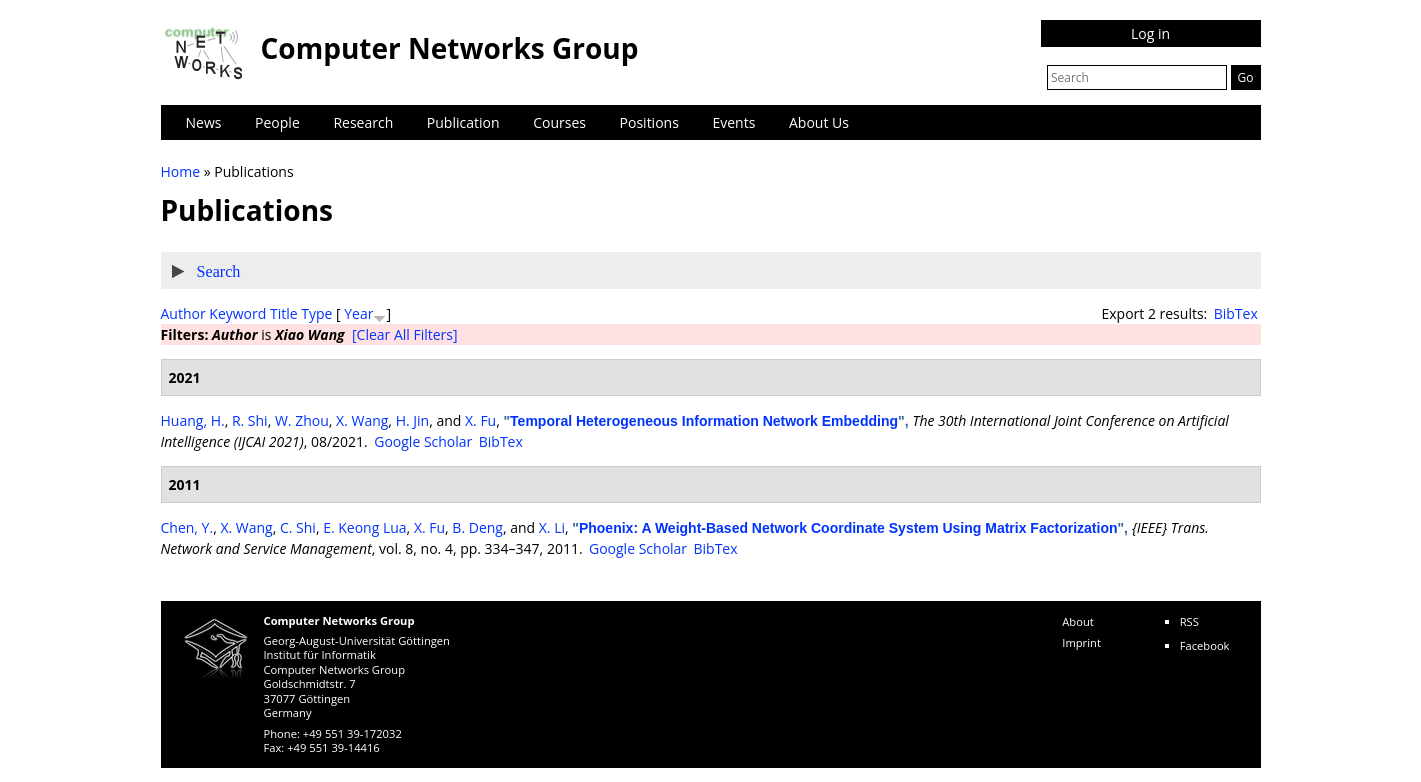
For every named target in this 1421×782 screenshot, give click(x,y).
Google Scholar (423, 441)
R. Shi (250, 420)
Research (363, 122)
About (1078, 621)
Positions (649, 122)
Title (284, 313)
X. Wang (362, 420)
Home (181, 171)
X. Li (552, 527)
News (204, 122)
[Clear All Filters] (405, 334)
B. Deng (477, 527)
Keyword (237, 313)
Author (183, 313)
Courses (559, 122)
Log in (1150, 33)
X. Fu (480, 420)
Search (219, 271)
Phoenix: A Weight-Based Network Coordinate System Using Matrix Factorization (848, 528)
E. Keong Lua (364, 527)
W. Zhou (302, 420)
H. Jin (413, 420)
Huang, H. (193, 420)
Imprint (1081, 642)
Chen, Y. (187, 527)
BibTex (1236, 313)
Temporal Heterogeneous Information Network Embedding (704, 421)
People (277, 122)
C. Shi (298, 527)
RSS (1189, 621)
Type (316, 313)
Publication (463, 122)
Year (358, 313)
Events (733, 122)
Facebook (1205, 645)
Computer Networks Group (450, 48)
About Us (819, 122)
